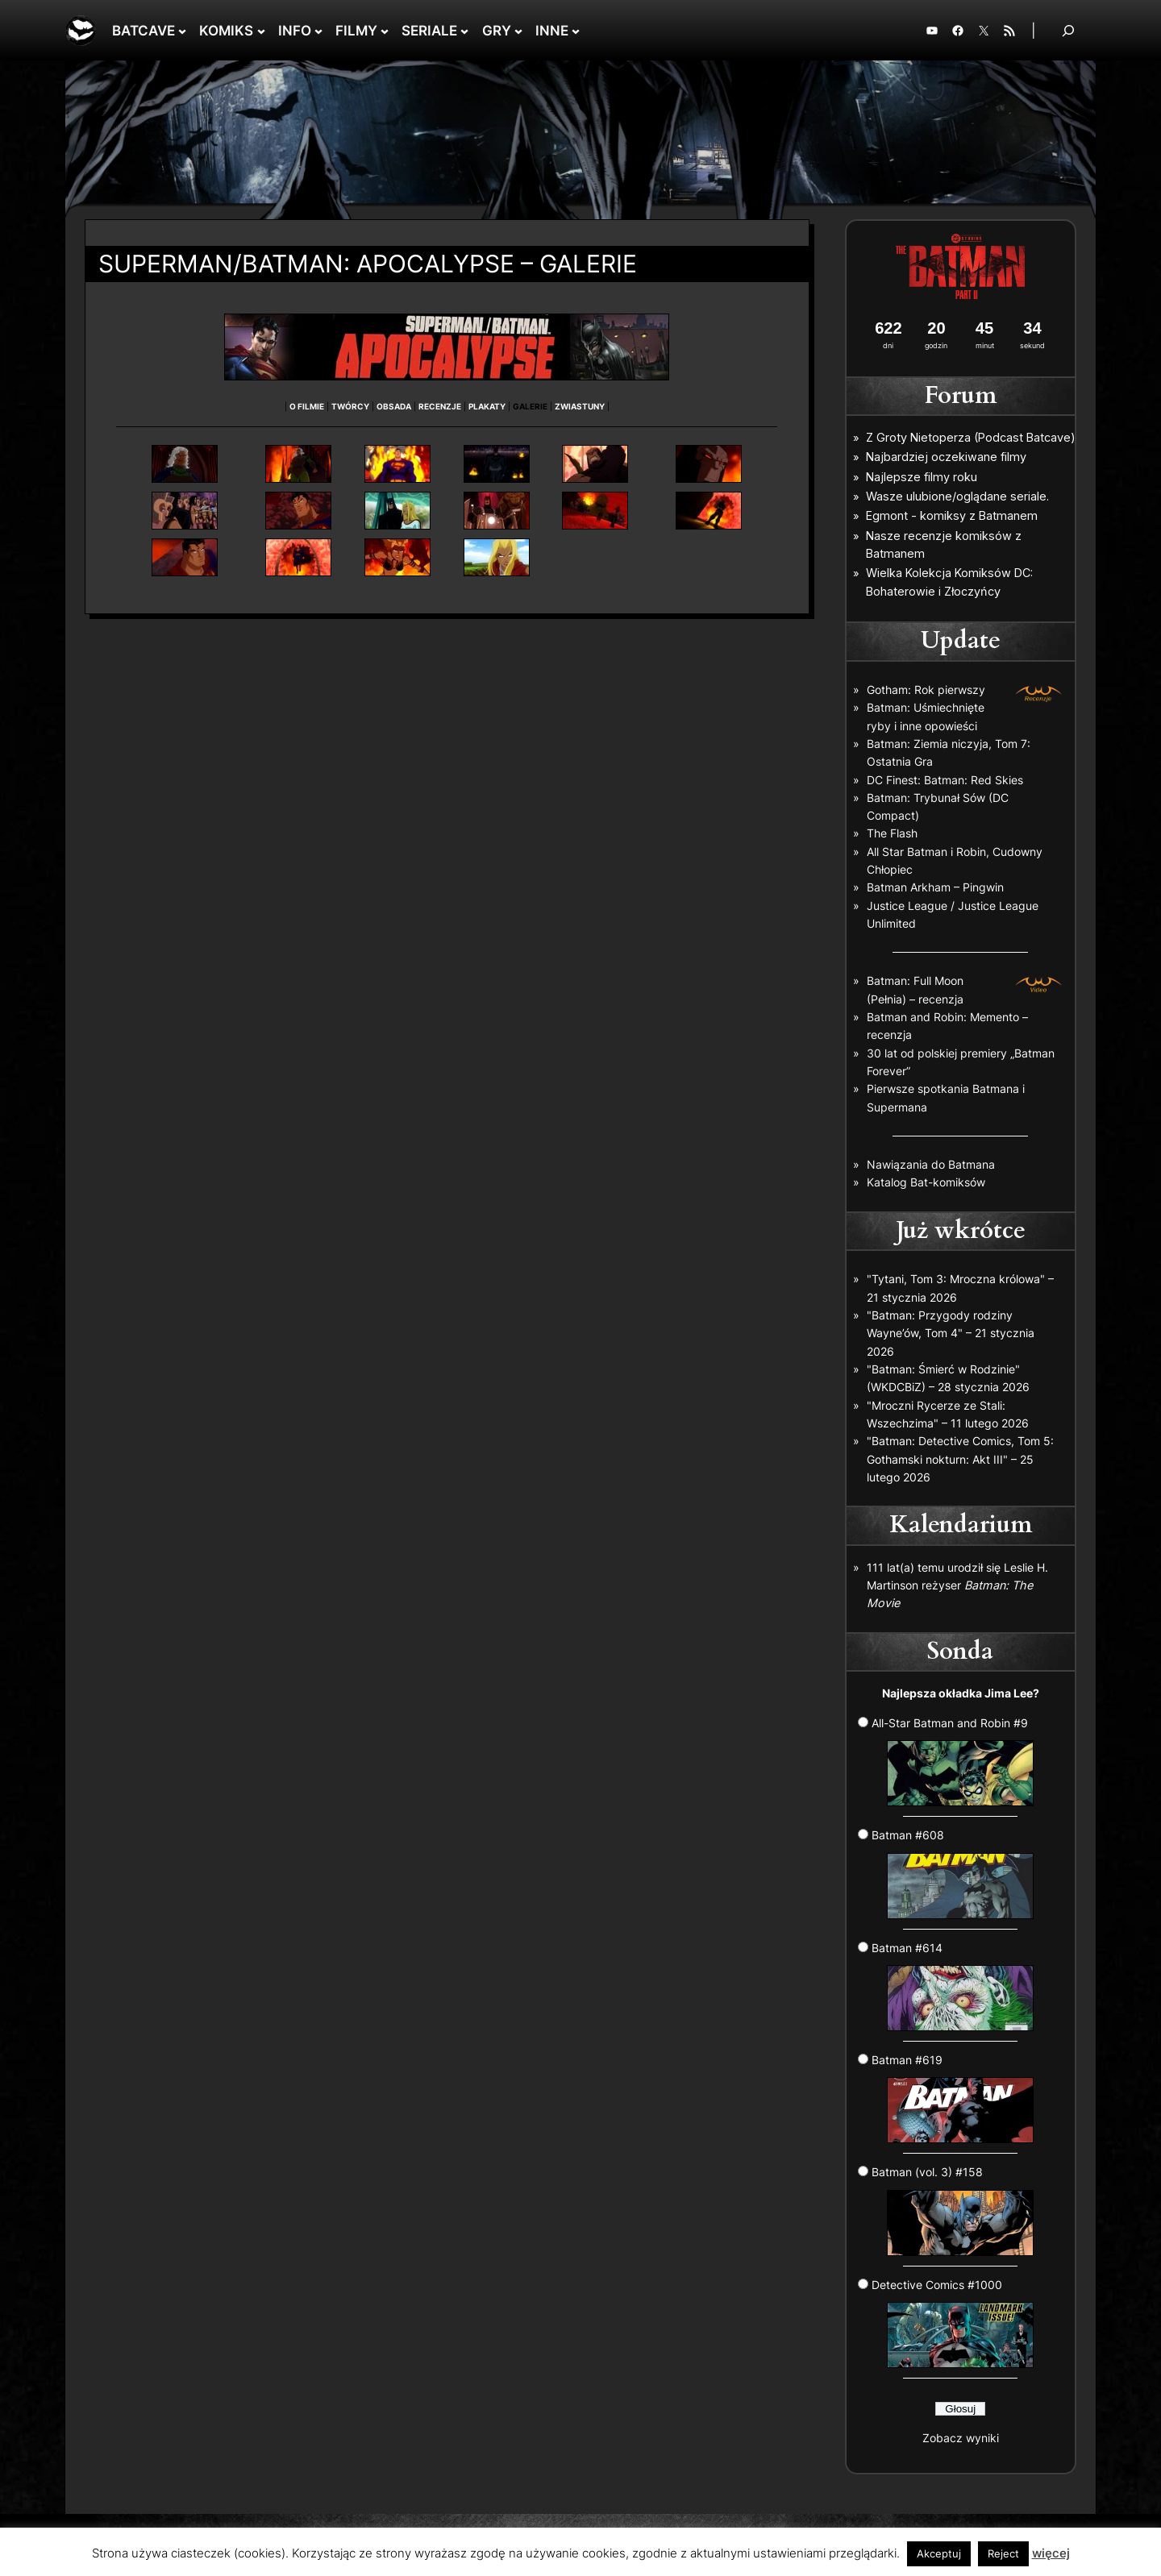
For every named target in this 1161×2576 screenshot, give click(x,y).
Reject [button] (1003, 2553)
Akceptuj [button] (939, 2553)
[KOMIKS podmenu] (261, 31)
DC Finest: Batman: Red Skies (945, 780)
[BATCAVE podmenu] (182, 31)
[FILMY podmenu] (385, 31)
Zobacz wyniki (960, 2438)
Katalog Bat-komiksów (926, 1182)
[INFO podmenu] (318, 31)
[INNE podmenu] (576, 31)
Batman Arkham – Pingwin (935, 887)
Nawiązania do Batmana (931, 1164)
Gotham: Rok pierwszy (926, 689)
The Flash (892, 833)
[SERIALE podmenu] (464, 31)
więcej (1051, 2553)
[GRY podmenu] (518, 31)
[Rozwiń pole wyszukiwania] (1068, 30)
